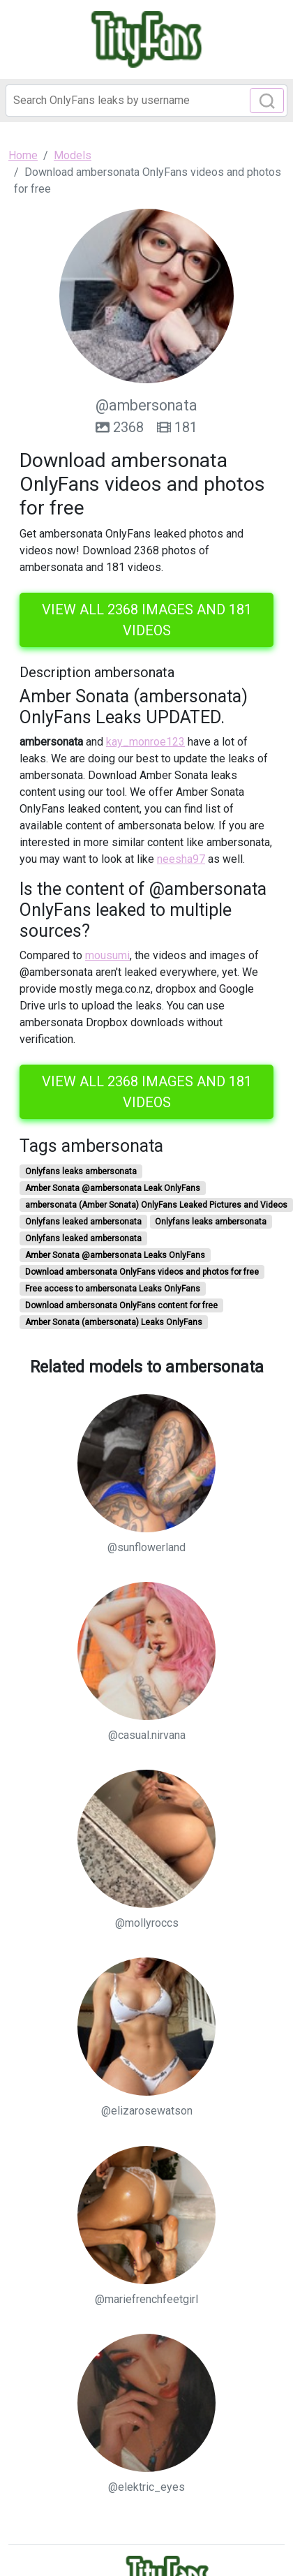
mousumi (107, 955)
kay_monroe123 (145, 741)
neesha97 (181, 859)
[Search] (146, 100)
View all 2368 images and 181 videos (147, 620)
